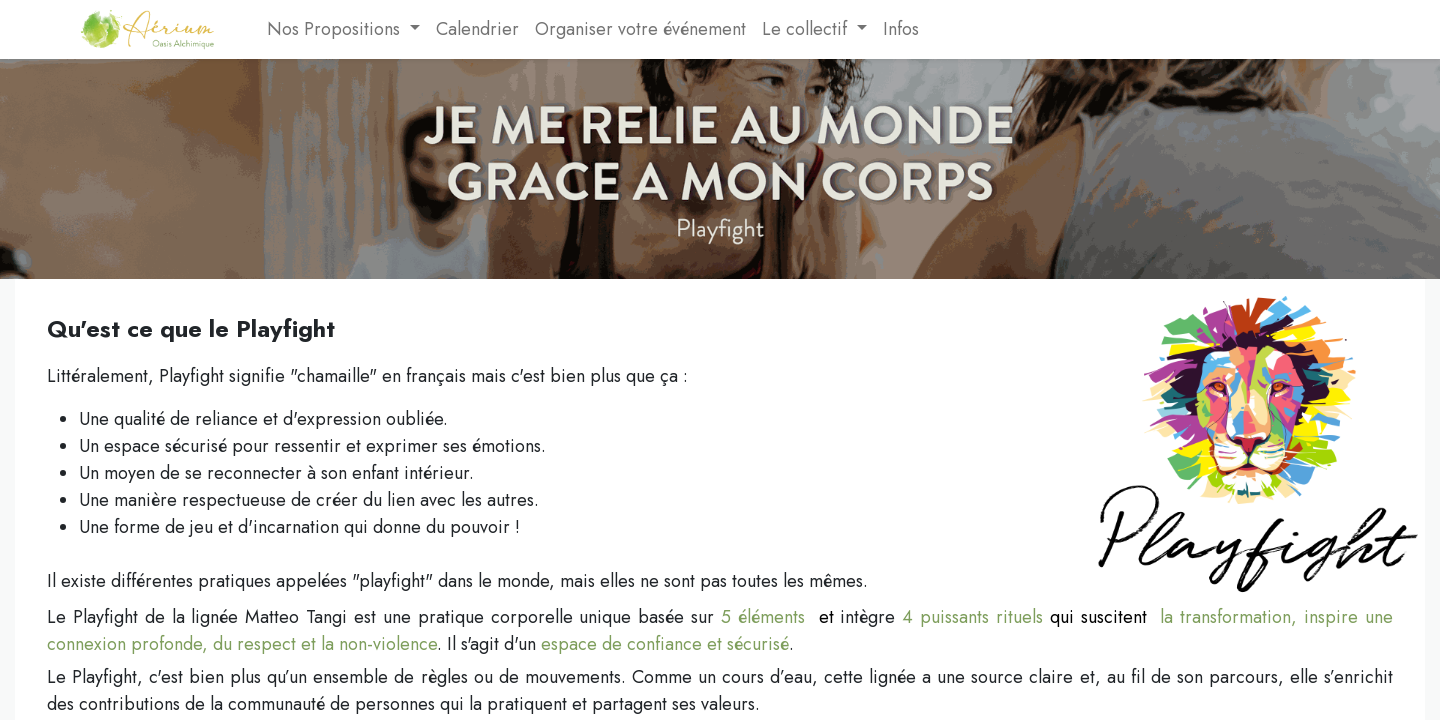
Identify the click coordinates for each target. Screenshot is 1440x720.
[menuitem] (251, 29)
